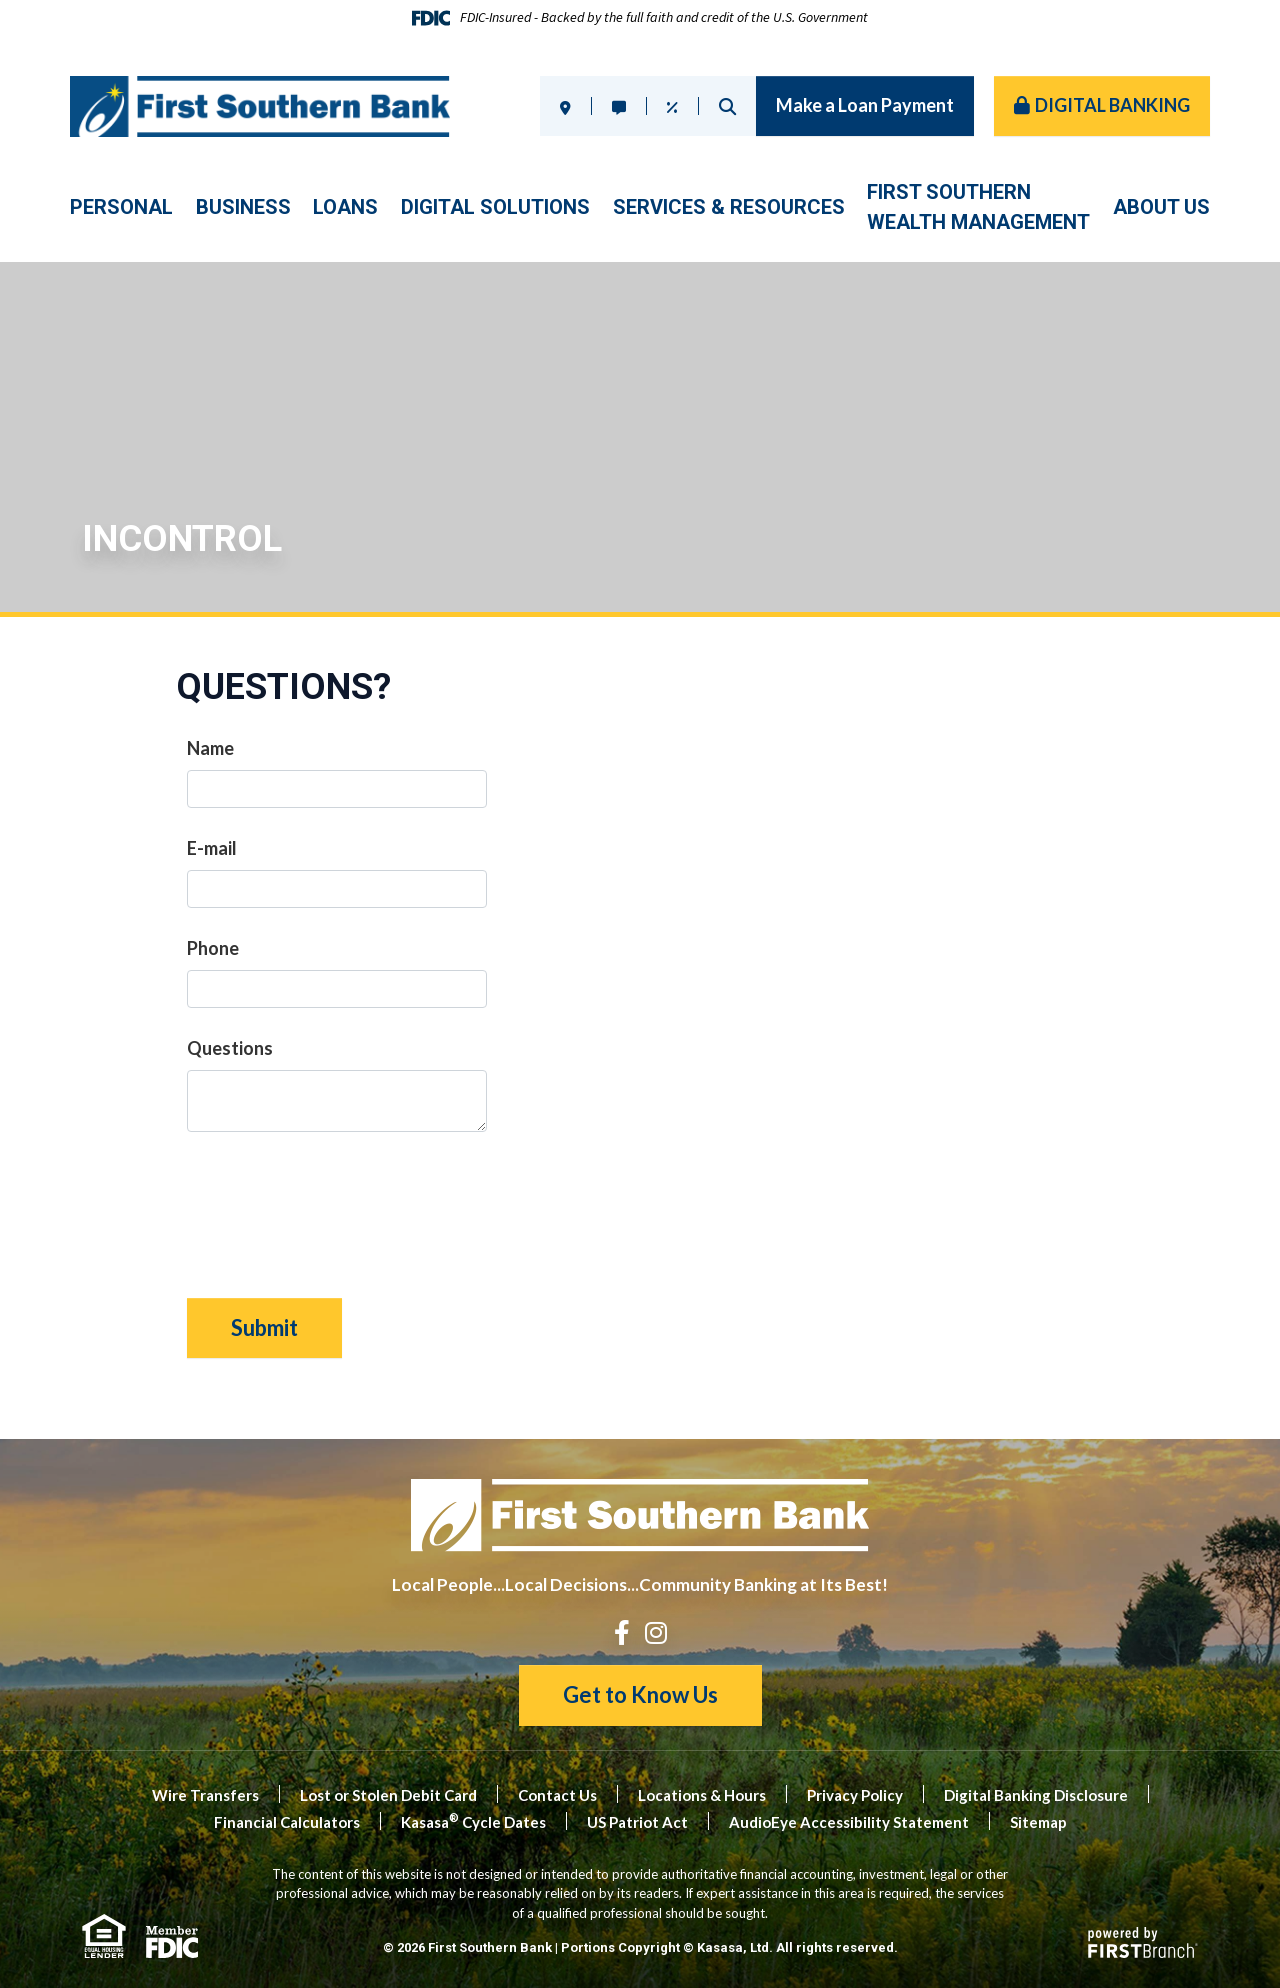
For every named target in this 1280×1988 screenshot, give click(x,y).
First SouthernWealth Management (978, 207)
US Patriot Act (637, 1822)
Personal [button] (121, 207)
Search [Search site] (727, 106)
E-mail (212, 848)
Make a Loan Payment (865, 105)
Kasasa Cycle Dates (473, 1822)
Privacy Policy (855, 1795)
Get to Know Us (640, 1694)
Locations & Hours (702, 1795)
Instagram (656, 1632)
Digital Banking (1112, 105)
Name (210, 748)
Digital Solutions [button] (495, 207)
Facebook (622, 1632)
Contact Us (557, 1795)
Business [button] (243, 207)
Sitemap (1038, 1822)
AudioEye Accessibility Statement (849, 1822)
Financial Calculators (287, 1822)
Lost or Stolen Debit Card (388, 1795)
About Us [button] (1161, 207)
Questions (230, 1048)
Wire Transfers (205, 1795)
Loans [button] (345, 207)
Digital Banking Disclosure (1036, 1795)
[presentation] (339, 1205)
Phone (213, 948)
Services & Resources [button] (729, 207)
